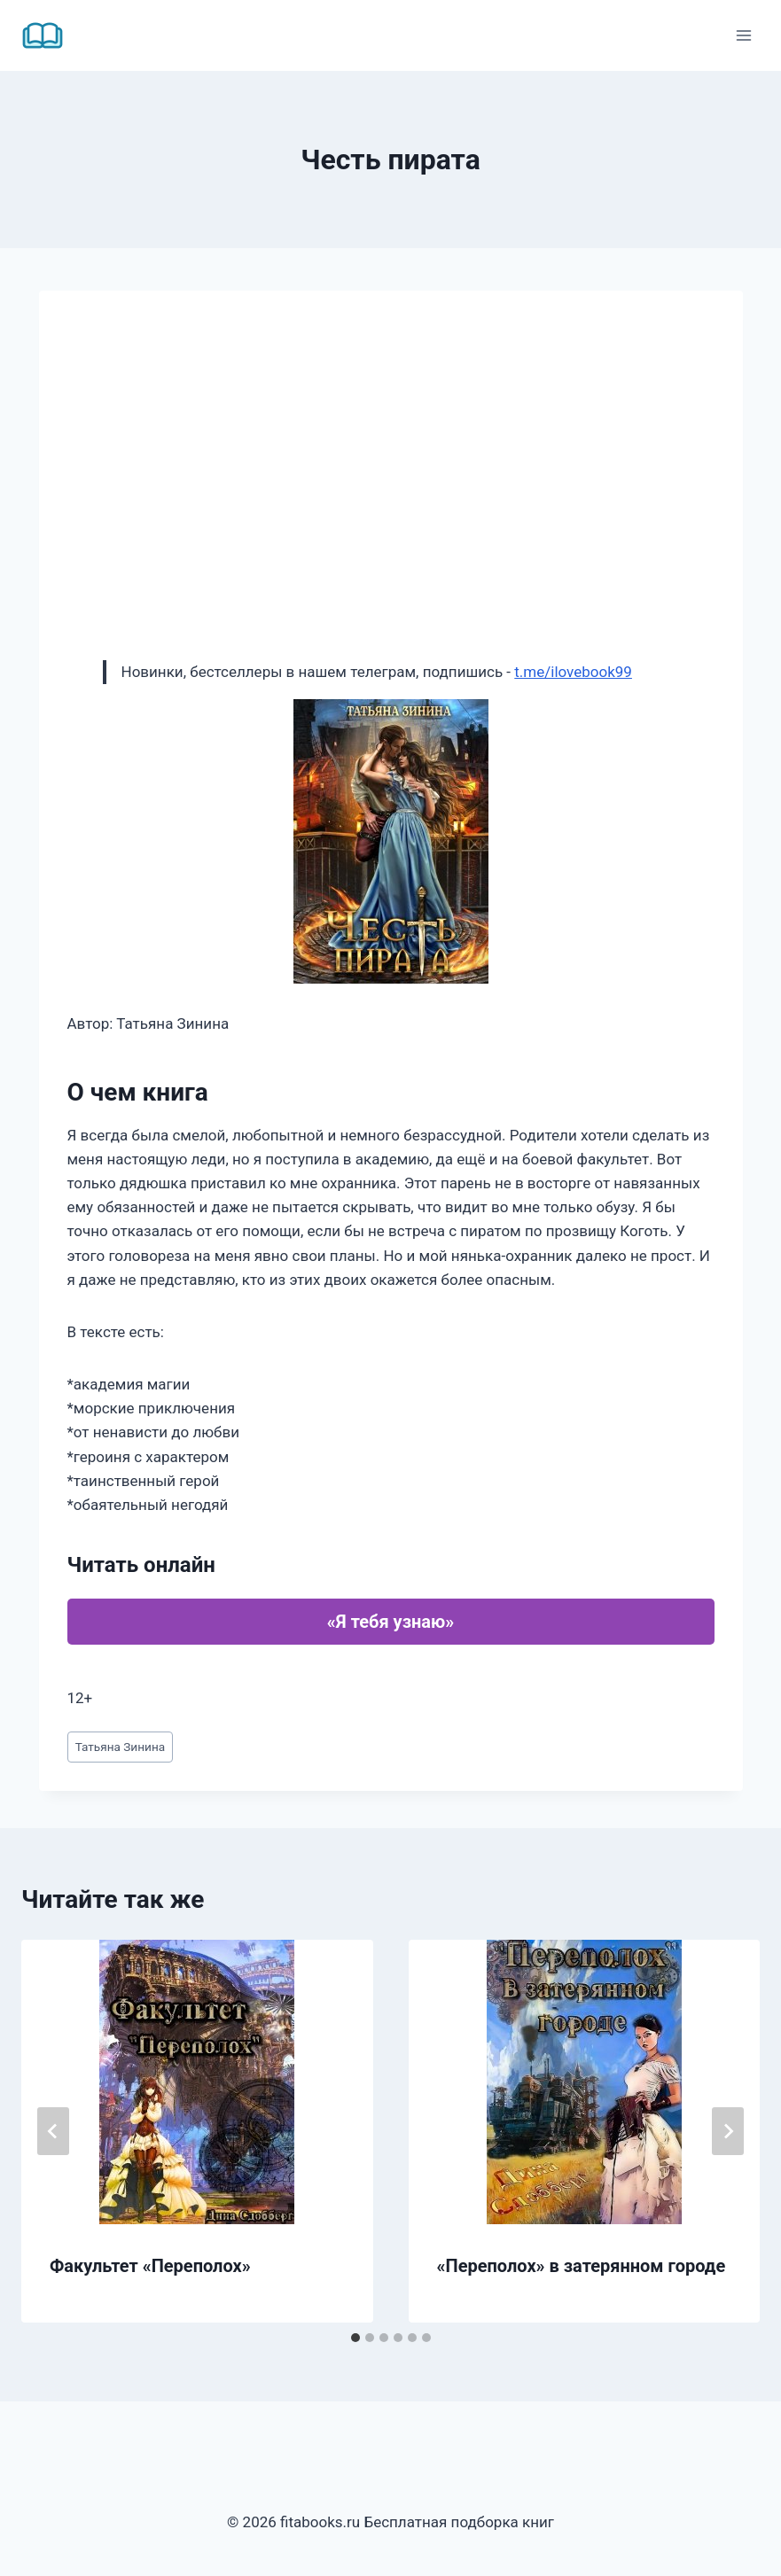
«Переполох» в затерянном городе (581, 2265)
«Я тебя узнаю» (390, 1621)
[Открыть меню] (743, 35)
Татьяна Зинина (120, 1746)
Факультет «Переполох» (150, 2265)
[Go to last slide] (53, 2131)
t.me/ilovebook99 (573, 672)
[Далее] (728, 2131)
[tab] (355, 2337)
